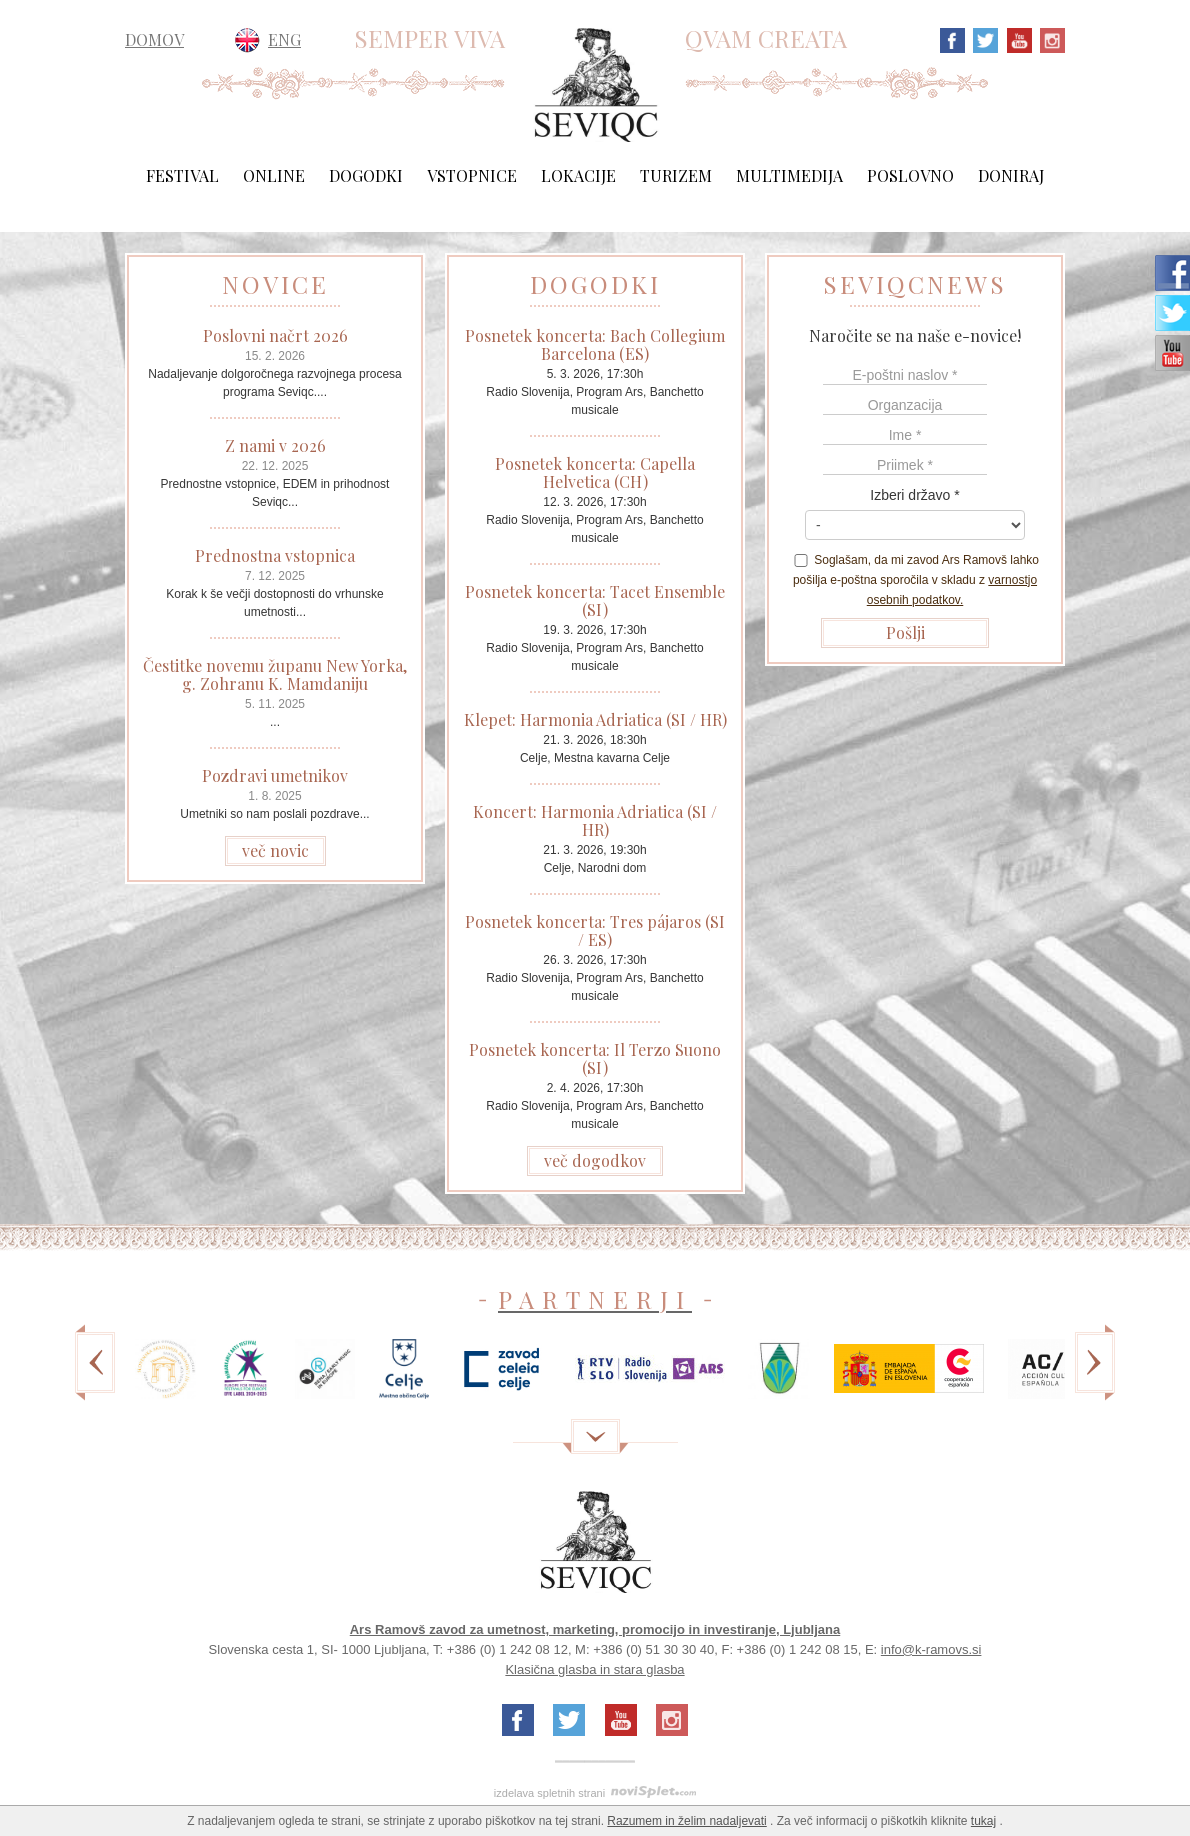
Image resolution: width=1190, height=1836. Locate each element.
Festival (182, 175)
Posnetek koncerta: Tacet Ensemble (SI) (595, 600)
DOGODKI (595, 284)
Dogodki (366, 175)
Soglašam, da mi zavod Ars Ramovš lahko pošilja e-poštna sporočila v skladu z (915, 580)
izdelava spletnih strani (549, 1793)
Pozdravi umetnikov (275, 775)
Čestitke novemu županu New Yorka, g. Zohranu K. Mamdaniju (275, 674)
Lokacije (578, 175)
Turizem (676, 175)
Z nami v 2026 (275, 445)
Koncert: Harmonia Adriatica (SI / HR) (595, 820)
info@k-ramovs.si (931, 1649)
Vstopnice (472, 175)
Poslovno (910, 175)
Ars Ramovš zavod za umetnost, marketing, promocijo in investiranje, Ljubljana (595, 1629)
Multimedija (789, 175)
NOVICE (275, 284)
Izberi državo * (914, 495)
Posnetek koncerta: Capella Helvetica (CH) (595, 472)
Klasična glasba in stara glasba (594, 1669)
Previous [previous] (95, 1376)
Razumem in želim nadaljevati (686, 1821)
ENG (284, 39)
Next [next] (1095, 1376)
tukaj (983, 1821)
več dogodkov (595, 1160)
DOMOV (154, 40)
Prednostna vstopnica (275, 555)
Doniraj (1011, 175)
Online (274, 175)
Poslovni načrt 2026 (275, 335)
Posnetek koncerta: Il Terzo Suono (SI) (595, 1058)
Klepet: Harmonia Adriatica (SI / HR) (595, 719)
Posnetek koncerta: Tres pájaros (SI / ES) (595, 930)
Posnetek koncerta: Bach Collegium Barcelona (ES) (595, 344)
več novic (275, 850)
